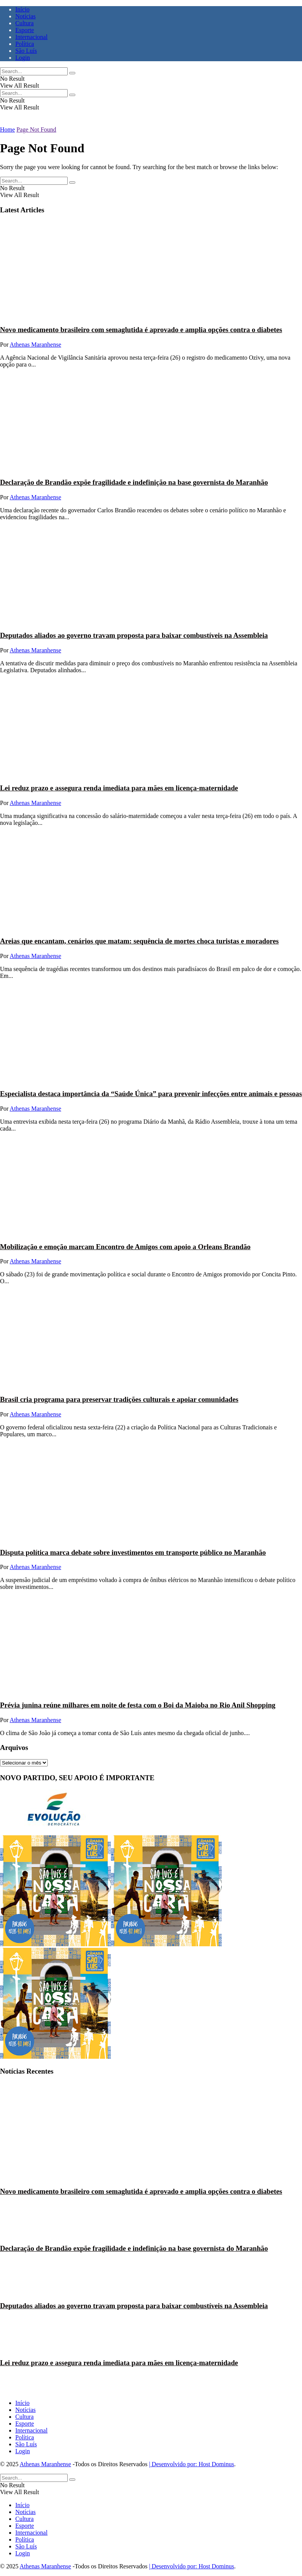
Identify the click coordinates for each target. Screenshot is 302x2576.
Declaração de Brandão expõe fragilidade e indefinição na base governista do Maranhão (134, 482)
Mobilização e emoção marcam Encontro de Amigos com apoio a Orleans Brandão (125, 1247)
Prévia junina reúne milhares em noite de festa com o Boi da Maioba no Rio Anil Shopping (137, 1705)
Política (24, 44)
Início (22, 9)
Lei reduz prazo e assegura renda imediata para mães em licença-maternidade (119, 788)
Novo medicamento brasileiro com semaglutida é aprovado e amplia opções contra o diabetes (141, 330)
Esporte (24, 30)
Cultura (24, 23)
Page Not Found (36, 129)
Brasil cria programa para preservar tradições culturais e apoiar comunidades (119, 1399)
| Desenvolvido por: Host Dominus (191, 2464)
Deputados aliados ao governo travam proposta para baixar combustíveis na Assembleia (134, 635)
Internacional (31, 37)
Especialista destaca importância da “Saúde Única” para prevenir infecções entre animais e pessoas (151, 1094)
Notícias (25, 16)
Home (7, 129)
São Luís (26, 50)
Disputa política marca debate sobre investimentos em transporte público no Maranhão (133, 1552)
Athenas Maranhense (35, 344)
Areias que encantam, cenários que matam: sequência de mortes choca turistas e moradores (139, 941)
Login (22, 57)
